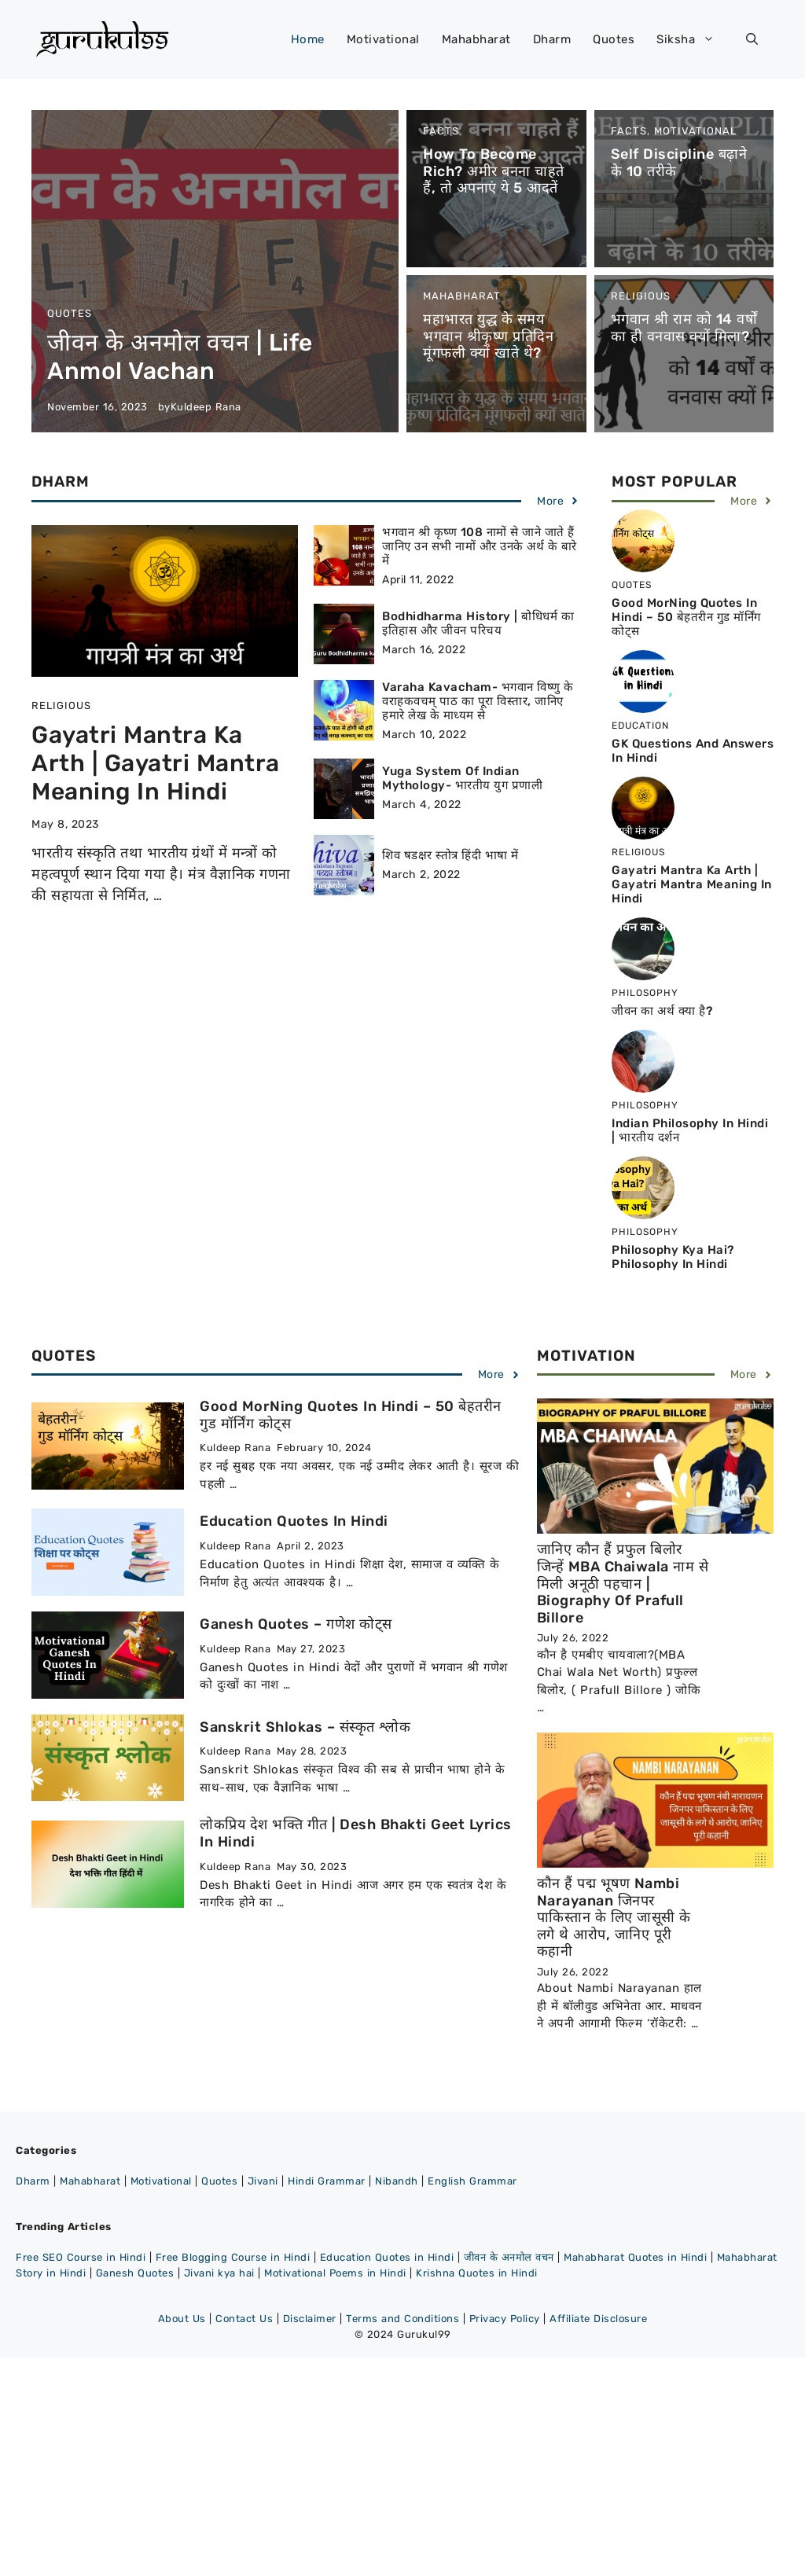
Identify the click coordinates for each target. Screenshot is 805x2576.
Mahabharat (476, 39)
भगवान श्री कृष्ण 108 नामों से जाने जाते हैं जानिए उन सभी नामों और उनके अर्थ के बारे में (479, 546)
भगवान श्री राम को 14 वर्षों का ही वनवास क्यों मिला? (684, 328)
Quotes (613, 39)
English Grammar (472, 2181)
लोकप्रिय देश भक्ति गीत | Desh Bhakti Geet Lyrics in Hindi (356, 1833)
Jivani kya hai (219, 2273)
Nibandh (396, 2181)
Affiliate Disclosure (598, 2318)
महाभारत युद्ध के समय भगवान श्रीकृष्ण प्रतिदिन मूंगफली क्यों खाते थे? (488, 336)
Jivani (263, 2181)
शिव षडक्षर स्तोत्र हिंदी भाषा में (450, 855)
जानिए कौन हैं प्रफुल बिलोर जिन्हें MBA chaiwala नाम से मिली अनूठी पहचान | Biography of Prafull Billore (623, 1583)
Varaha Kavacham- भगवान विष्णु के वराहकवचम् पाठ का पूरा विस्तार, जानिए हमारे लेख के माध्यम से (478, 701)
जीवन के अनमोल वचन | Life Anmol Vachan (180, 357)
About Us (182, 2318)
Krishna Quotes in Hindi (477, 2273)
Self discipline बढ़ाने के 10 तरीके (679, 162)
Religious (641, 296)
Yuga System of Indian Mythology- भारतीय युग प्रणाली (462, 778)
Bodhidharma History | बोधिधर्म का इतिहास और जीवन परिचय (478, 623)
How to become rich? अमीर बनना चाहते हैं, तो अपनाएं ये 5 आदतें (493, 171)
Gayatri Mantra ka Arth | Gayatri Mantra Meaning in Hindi (155, 763)
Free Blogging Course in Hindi (233, 2257)
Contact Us (244, 2318)
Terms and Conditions (402, 2318)
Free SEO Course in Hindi (80, 2257)
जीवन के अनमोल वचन (509, 2257)
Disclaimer (309, 2318)
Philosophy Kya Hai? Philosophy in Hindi (673, 1257)
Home (308, 39)
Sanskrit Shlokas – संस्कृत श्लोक (305, 1727)
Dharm (552, 39)
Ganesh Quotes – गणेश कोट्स (296, 1624)
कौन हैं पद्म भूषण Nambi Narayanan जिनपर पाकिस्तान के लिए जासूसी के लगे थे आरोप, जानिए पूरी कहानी (614, 1917)
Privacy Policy (504, 2318)
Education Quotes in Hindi (294, 1521)
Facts (441, 131)
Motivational (383, 39)
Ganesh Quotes (135, 2273)
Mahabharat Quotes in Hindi (635, 2257)
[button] (752, 39)
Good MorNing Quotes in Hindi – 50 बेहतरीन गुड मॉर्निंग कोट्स (686, 617)
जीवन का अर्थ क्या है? (662, 1011)
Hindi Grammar (327, 2181)
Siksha (693, 39)
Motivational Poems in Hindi (335, 2273)
